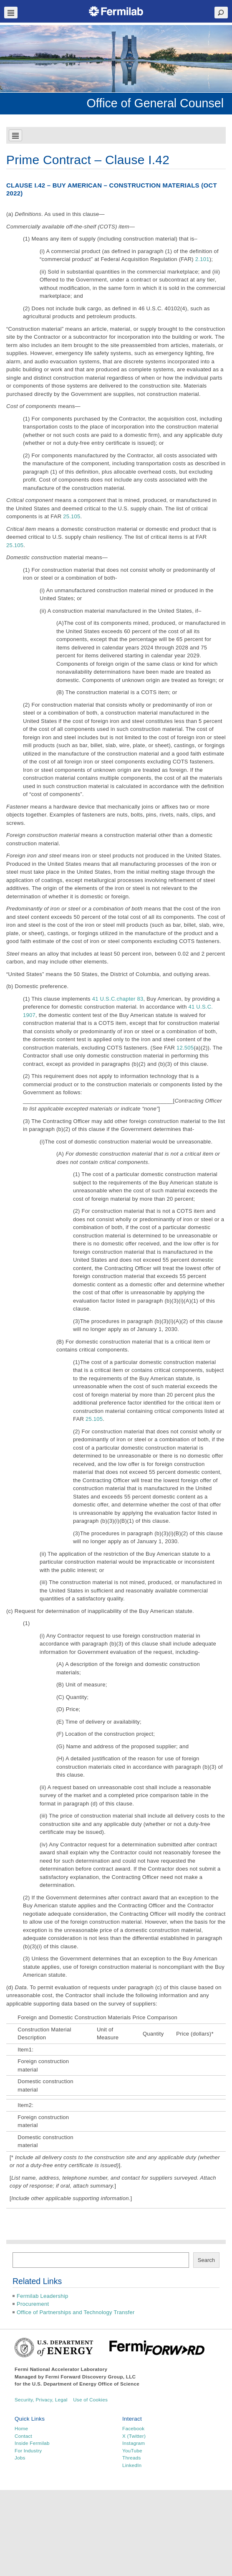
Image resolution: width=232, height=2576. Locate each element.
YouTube (132, 2450)
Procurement (33, 2304)
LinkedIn (131, 2465)
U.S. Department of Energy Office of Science (85, 2383)
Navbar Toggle (11, 12)
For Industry (28, 2450)
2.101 (202, 259)
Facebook (133, 2428)
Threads (131, 2457)
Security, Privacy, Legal (41, 2399)
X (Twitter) (134, 2436)
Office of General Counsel (155, 103)
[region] (116, 58)
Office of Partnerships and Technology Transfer (75, 2312)
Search (206, 2260)
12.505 (185, 1048)
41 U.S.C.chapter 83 (118, 999)
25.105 (71, 516)
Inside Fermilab (32, 2443)
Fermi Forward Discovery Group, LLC (90, 2376)
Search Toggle (221, 12)
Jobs (20, 2457)
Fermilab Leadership (42, 2296)
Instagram (133, 2443)
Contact (23, 2436)
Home (21, 2428)
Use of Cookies (90, 2399)
